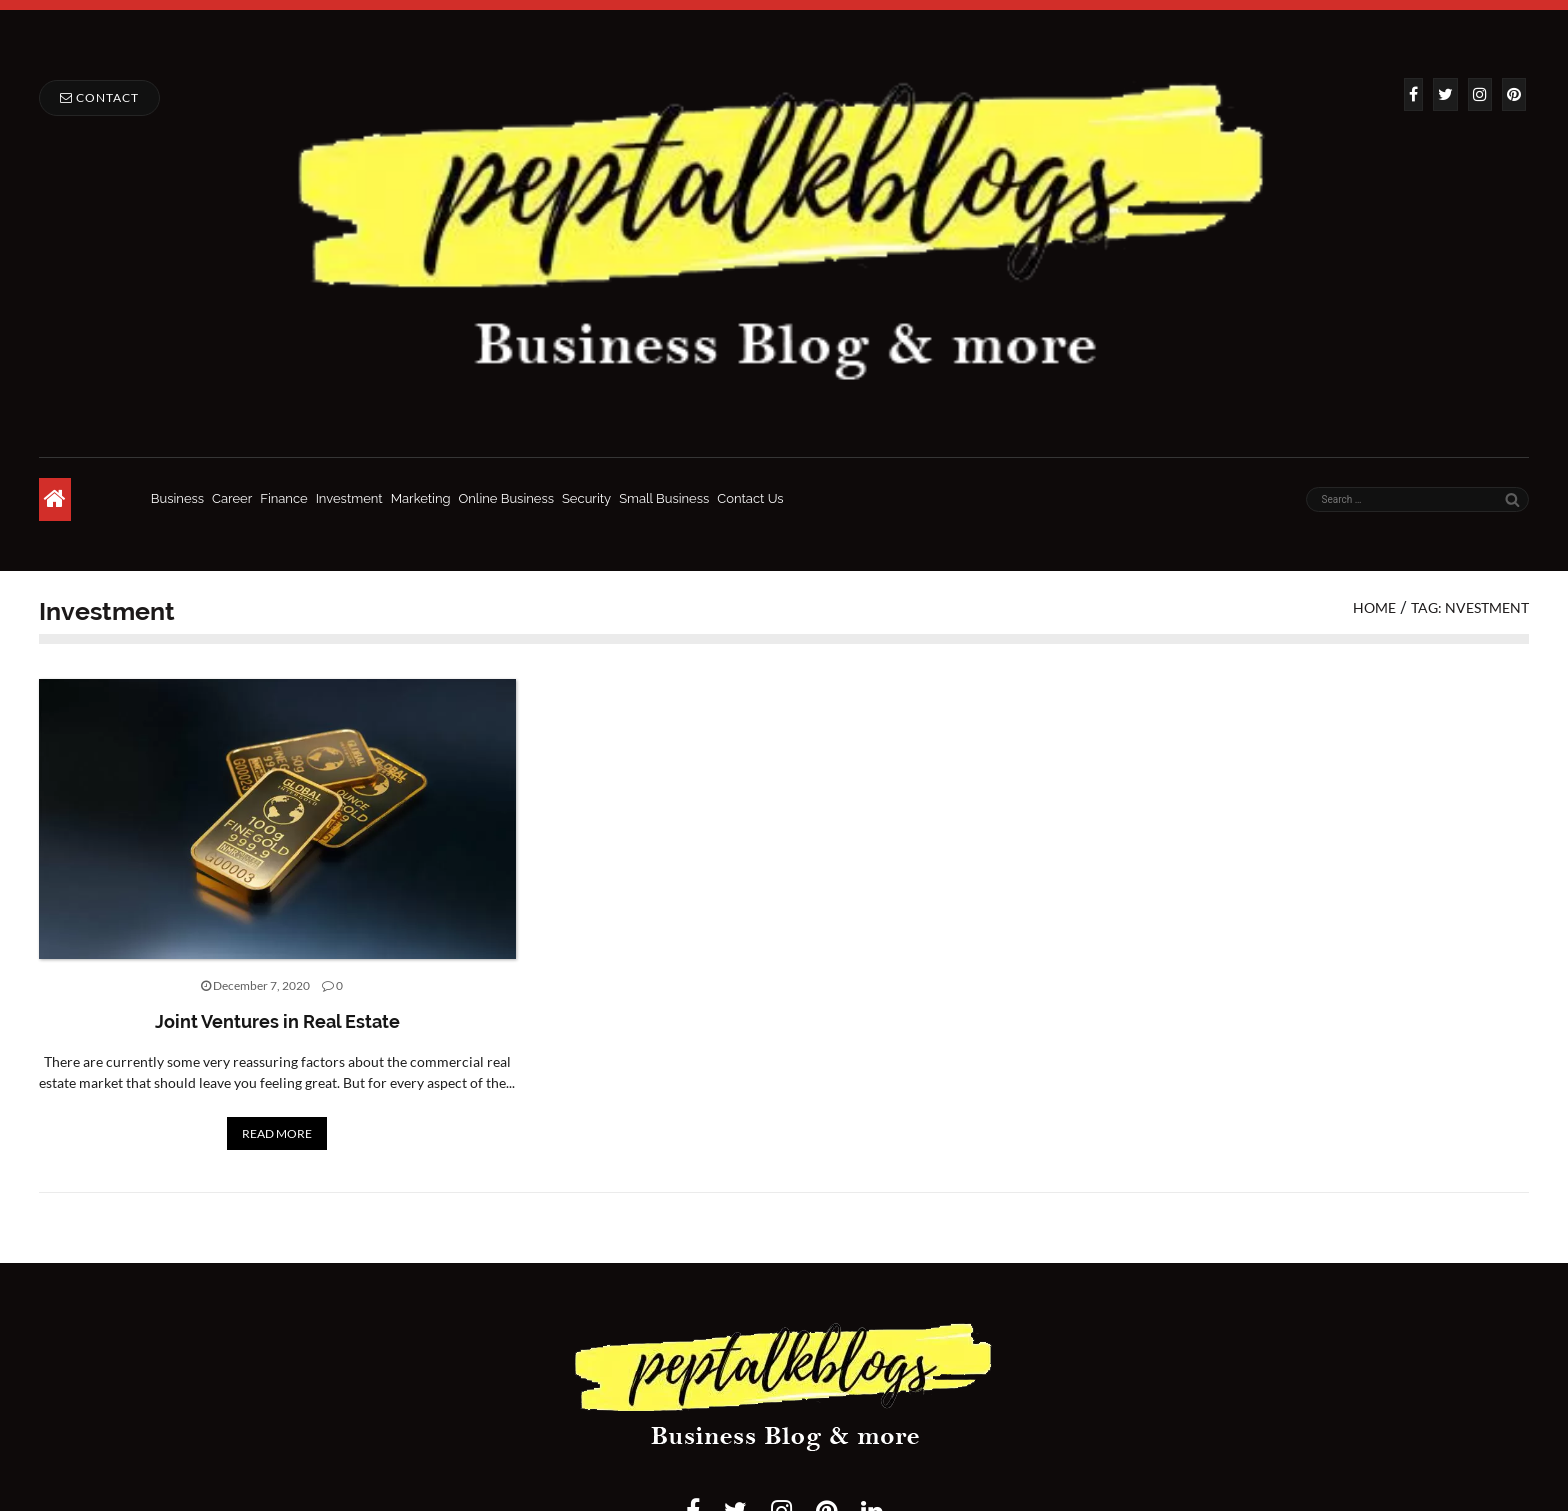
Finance (283, 498)
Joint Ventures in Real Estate (277, 1021)
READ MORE (277, 1133)
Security (586, 498)
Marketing (421, 498)
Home (1374, 607)
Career (232, 498)
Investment (349, 498)
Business (177, 498)
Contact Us (750, 498)
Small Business (664, 498)
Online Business (506, 498)
